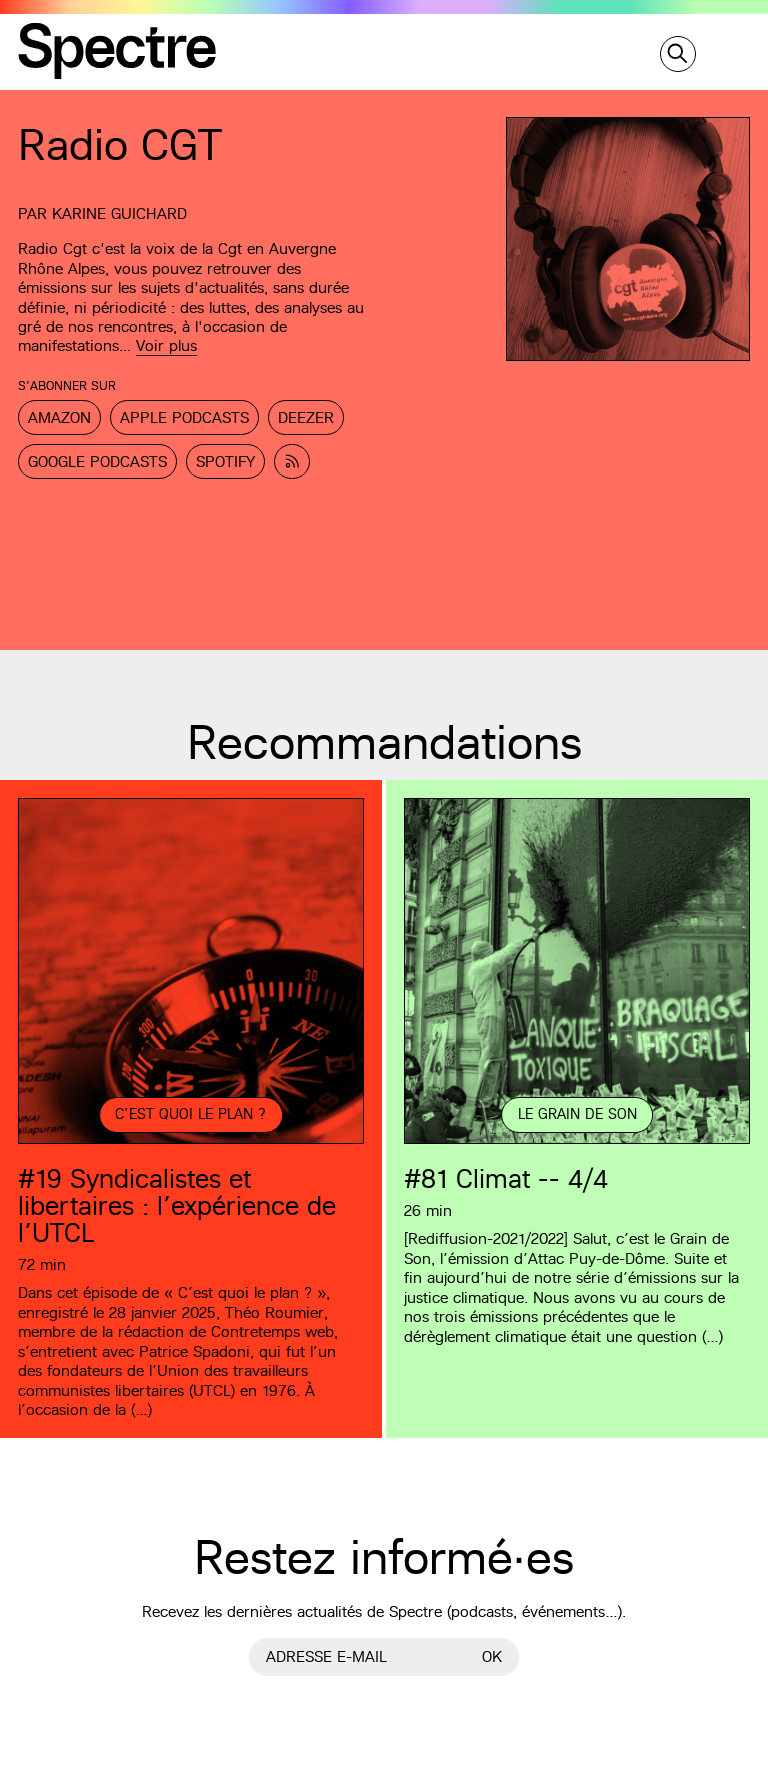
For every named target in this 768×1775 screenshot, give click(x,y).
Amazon (59, 417)
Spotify (225, 461)
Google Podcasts (97, 461)
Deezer (306, 417)
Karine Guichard (119, 213)
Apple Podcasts (184, 417)
